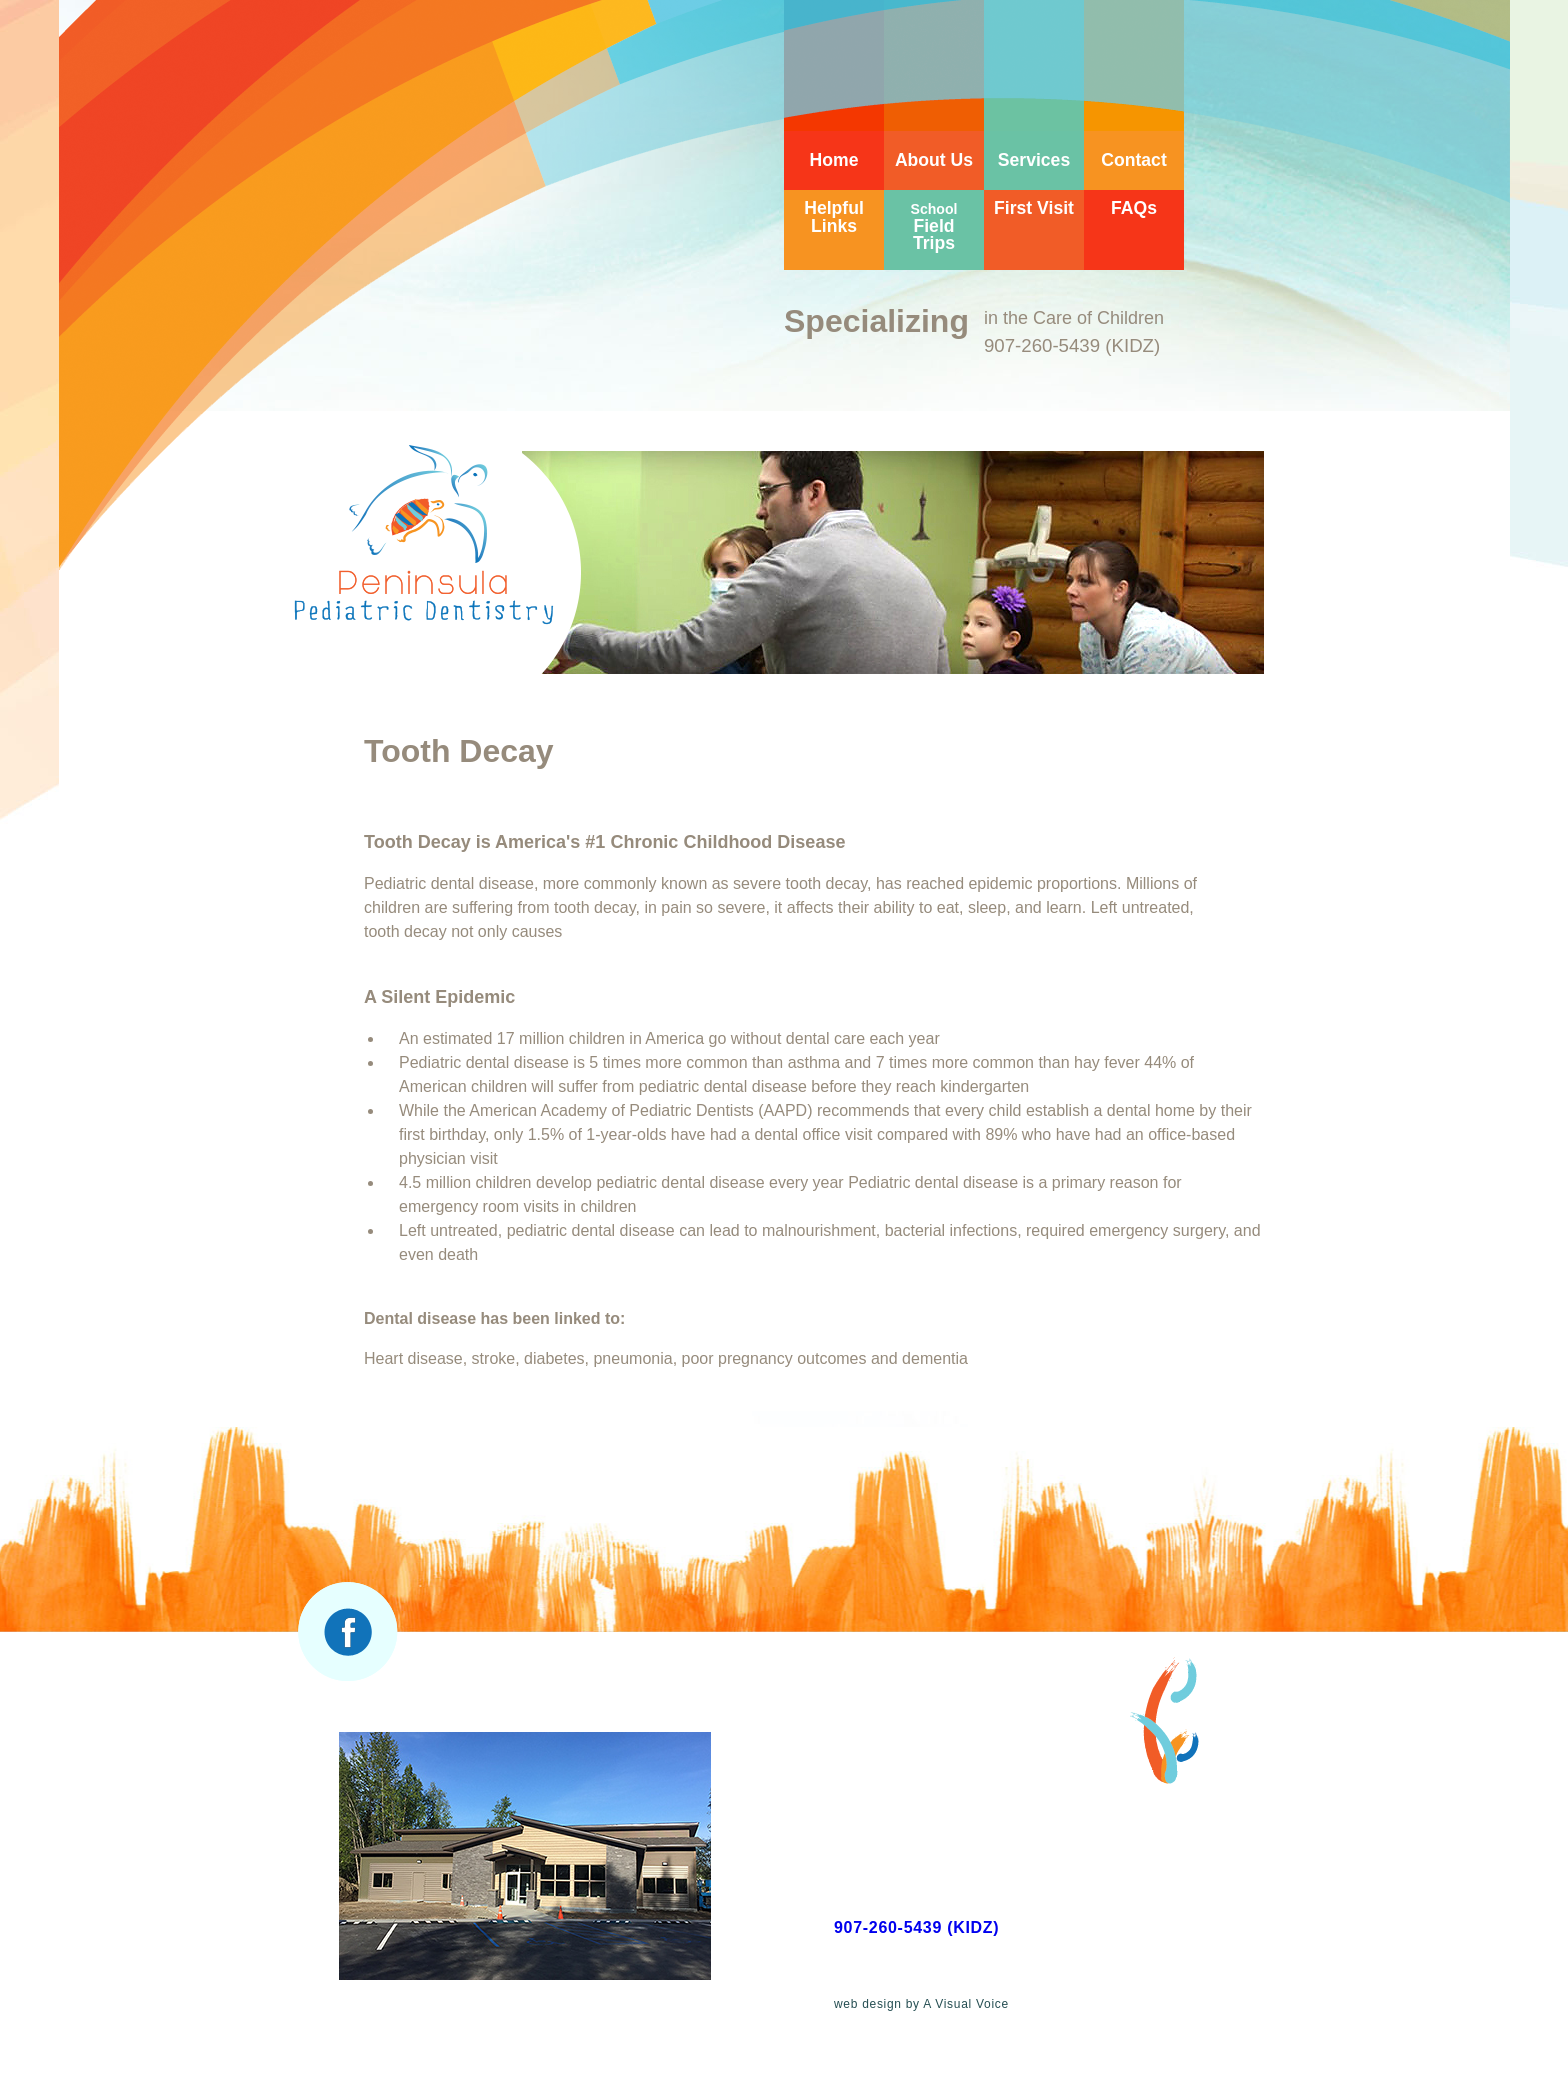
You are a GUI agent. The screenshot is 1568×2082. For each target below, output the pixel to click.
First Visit (1034, 208)
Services (1034, 160)
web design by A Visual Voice (921, 2004)
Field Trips (934, 227)
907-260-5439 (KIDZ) (916, 1927)
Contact (1134, 160)
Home (834, 160)
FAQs (1134, 208)
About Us (934, 160)
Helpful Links (834, 217)
